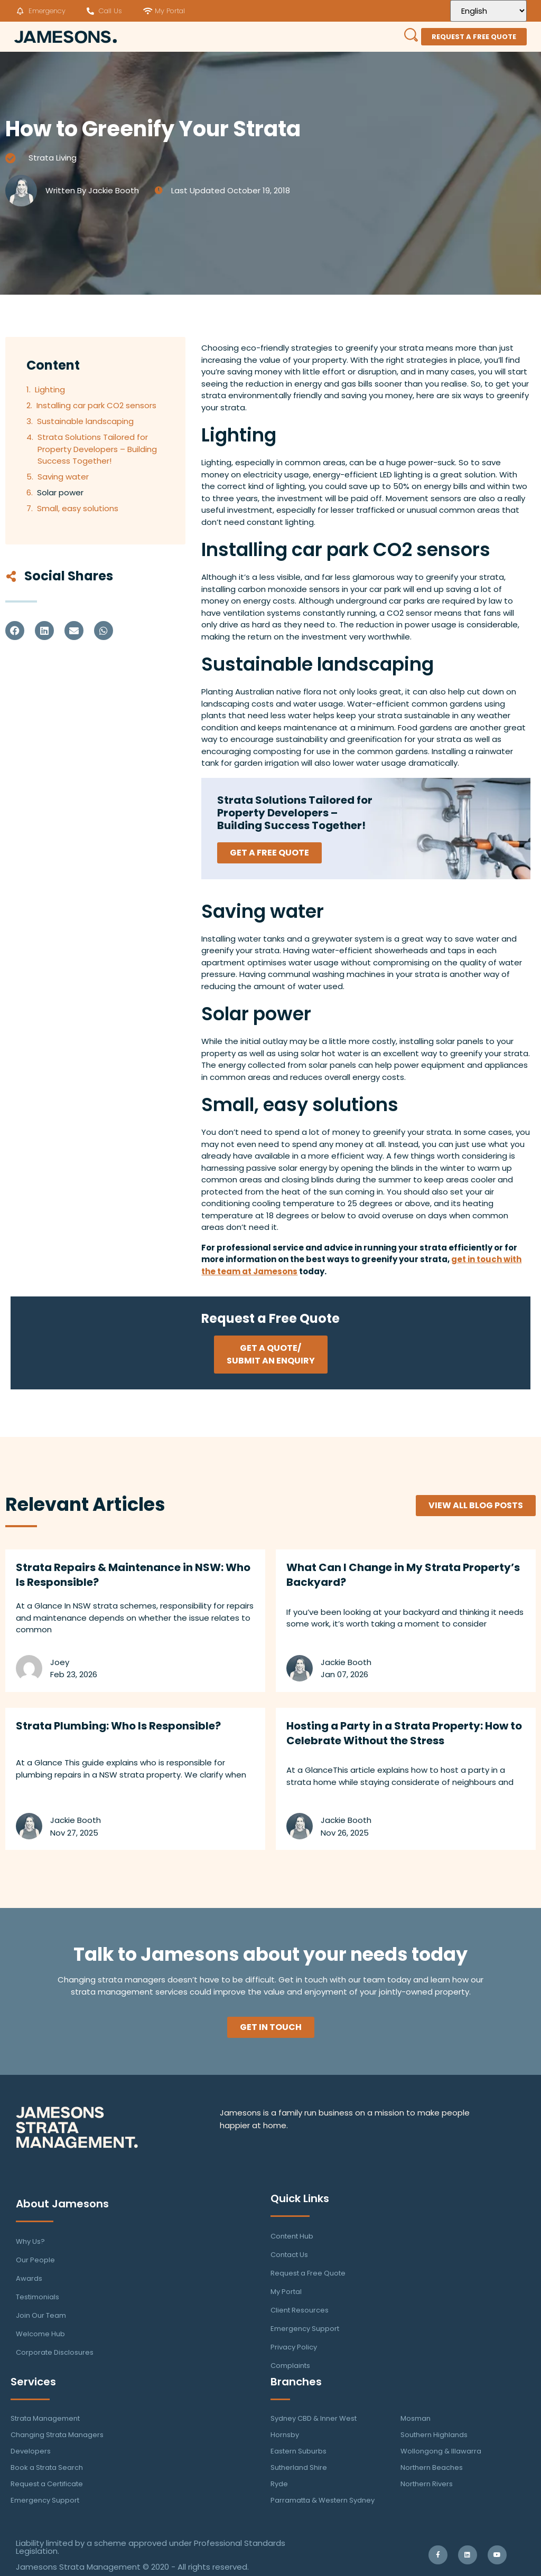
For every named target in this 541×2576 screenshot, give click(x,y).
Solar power (60, 492)
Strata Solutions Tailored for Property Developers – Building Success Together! (97, 448)
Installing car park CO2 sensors (96, 405)
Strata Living (53, 157)
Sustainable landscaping (85, 421)
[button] (14, 630)
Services (33, 2381)
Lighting (50, 389)
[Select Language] (488, 11)
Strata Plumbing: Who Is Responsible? (118, 1725)
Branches (296, 2381)
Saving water (63, 476)
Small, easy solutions (77, 508)
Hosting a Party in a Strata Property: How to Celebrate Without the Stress (404, 1733)
